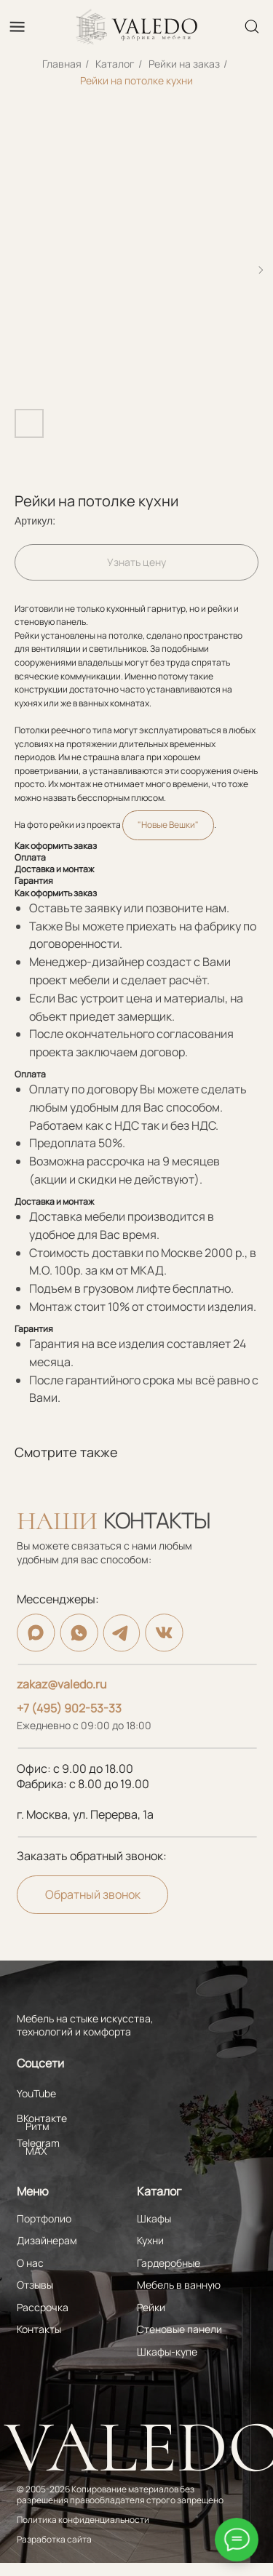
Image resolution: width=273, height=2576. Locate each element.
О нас (30, 2263)
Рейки (151, 2307)
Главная (62, 64)
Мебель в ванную (179, 2285)
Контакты (39, 2329)
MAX (36, 2151)
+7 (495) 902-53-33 (69, 1708)
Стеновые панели (179, 2329)
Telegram (38, 2143)
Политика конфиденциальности (83, 2520)
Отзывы (35, 2285)
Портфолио (44, 2218)
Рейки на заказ (184, 64)
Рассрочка (42, 2307)
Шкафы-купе (167, 2351)
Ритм (37, 2126)
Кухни (150, 2240)
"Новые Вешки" (168, 824)
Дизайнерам (47, 2240)
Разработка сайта (54, 2539)
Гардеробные (168, 2263)
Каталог (115, 64)
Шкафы (154, 2218)
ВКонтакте (42, 2118)
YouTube (36, 2093)
